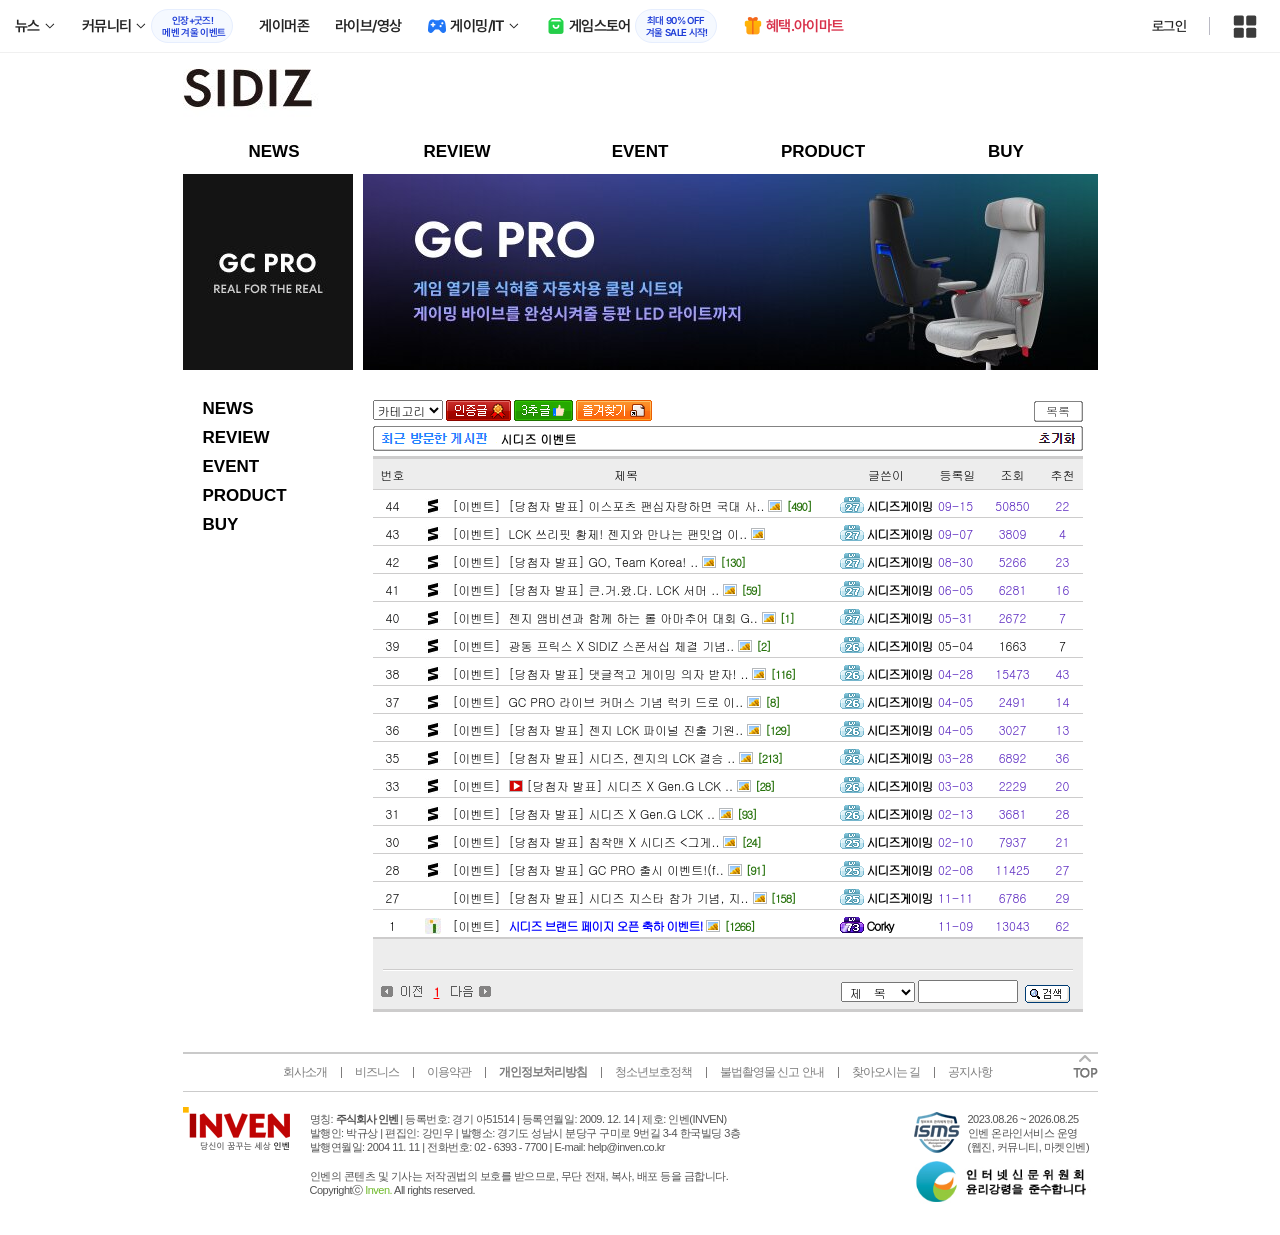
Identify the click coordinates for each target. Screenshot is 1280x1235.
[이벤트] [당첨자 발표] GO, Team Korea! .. (574, 561)
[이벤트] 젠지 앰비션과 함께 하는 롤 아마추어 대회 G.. (603, 617)
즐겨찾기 (614, 410)
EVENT (640, 151)
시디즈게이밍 (900, 505)
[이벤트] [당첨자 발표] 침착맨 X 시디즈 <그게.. (584, 841)
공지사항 (970, 1072)
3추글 (543, 410)
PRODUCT (823, 151)
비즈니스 (377, 1072)
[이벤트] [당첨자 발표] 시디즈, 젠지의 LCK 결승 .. (592, 757)
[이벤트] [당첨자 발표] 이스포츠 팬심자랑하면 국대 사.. (607, 505)
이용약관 (449, 1072)
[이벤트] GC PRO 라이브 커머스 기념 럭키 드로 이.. (596, 701)
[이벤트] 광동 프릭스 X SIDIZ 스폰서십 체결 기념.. (592, 645)
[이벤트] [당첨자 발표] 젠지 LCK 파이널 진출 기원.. (596, 729)
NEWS (274, 151)
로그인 (1169, 26)
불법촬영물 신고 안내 (772, 1072)
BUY (1006, 151)
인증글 (478, 410)
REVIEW (456, 151)
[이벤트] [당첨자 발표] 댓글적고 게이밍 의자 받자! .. (599, 673)
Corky (880, 925)
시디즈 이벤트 (539, 438)
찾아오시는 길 (886, 1072)
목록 (1058, 410)
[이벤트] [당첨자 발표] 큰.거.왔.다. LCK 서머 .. (584, 589)
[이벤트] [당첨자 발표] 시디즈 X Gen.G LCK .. (591, 785)
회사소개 (305, 1072)
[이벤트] (576, 925)
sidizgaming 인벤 (313, 91)
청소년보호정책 (653, 1072)
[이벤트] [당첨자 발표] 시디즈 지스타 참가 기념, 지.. (599, 897)
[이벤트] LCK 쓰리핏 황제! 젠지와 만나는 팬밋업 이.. (598, 533)
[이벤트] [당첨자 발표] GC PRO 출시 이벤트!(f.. (586, 869)
